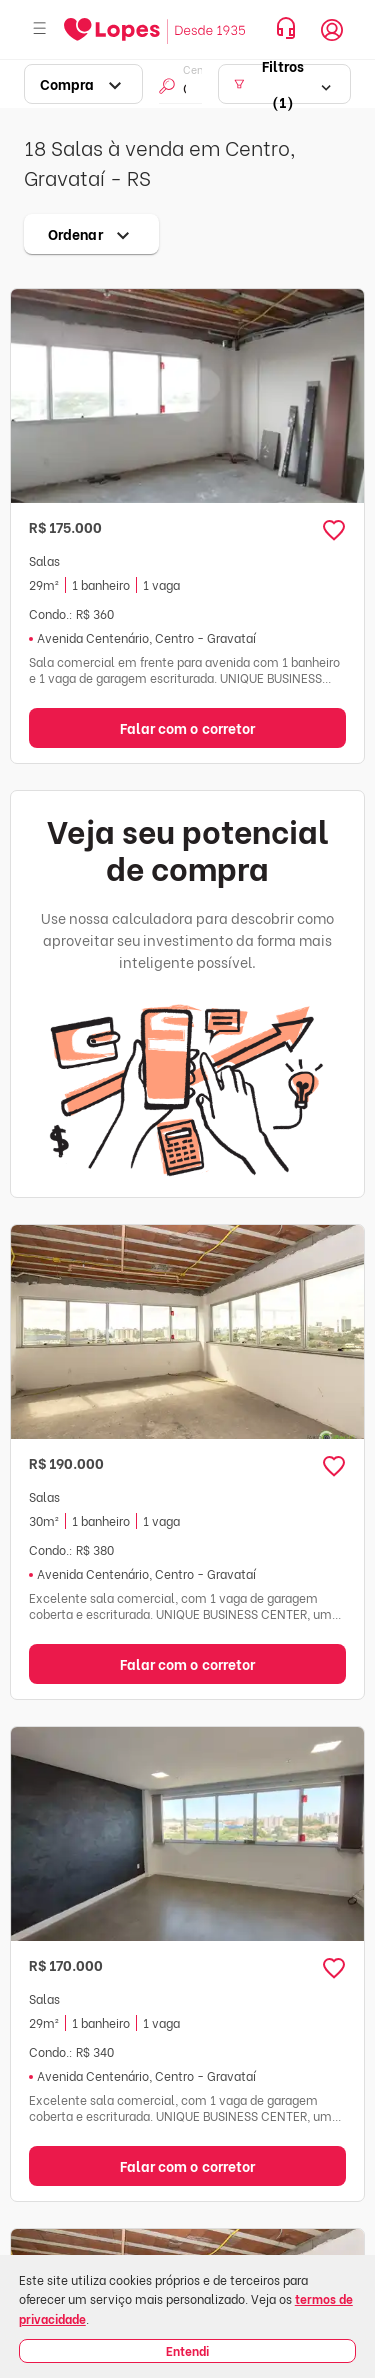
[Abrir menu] (40, 29)
